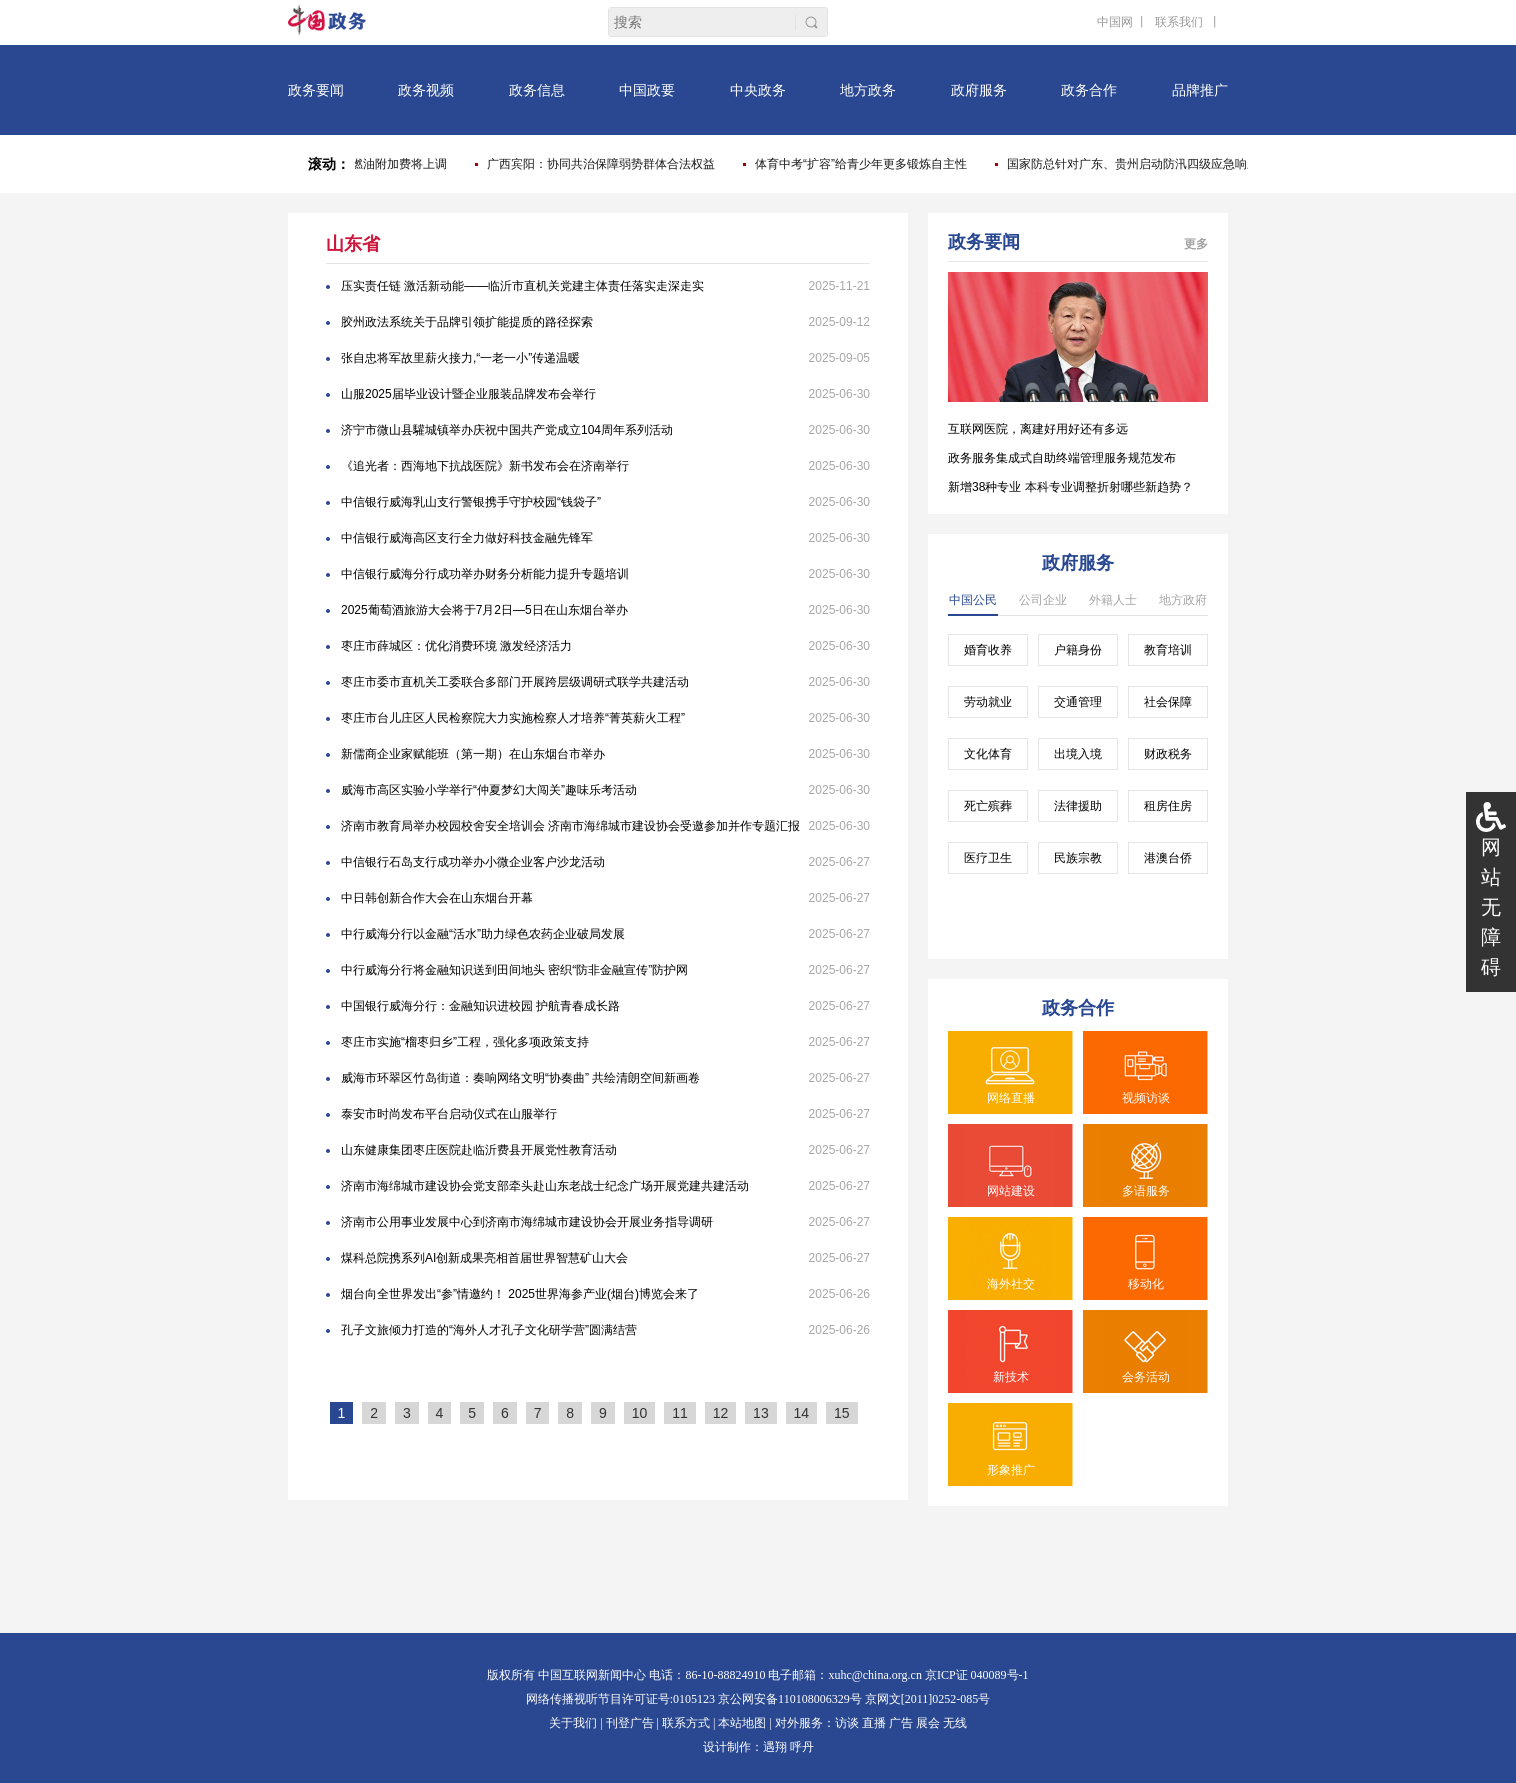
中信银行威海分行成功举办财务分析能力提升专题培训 (485, 574)
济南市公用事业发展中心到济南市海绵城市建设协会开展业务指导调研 (527, 1222)
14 (802, 1413)
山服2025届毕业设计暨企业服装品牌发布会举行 (468, 394)
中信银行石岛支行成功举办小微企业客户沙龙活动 (473, 862)
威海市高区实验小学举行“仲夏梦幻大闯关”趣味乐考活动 (489, 790)
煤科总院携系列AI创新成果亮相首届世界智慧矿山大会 (484, 1258)
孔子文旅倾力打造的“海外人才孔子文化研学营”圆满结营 (489, 1330)
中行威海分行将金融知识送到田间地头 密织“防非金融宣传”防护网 (514, 970)
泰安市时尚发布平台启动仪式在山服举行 (449, 1114)
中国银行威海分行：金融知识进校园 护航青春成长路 (480, 1006)
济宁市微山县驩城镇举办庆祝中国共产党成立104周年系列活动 (507, 430)
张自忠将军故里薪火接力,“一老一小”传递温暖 (460, 358)
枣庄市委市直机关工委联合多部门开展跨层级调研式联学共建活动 (515, 682)
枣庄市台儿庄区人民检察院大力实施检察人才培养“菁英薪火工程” (513, 718)
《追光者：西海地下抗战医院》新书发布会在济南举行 (485, 466)
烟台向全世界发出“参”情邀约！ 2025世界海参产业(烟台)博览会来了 (520, 1294)
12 (721, 1413)
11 (680, 1413)
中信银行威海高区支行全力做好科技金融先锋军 (467, 538)
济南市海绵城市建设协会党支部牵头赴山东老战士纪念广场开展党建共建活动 (545, 1186)
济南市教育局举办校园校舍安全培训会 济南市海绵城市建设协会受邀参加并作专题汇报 (570, 826)
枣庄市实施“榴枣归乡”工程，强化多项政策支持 (465, 1042)
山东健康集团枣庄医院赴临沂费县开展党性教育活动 (479, 1150)
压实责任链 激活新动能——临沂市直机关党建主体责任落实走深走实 (522, 286)
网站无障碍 (1491, 907)
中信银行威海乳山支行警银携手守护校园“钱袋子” (471, 502)
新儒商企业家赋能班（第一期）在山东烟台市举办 (473, 754)
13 (761, 1413)
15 (842, 1413)
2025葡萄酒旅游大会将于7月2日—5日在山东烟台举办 (484, 610)
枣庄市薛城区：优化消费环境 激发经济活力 (456, 646)
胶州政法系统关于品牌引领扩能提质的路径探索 (467, 322)
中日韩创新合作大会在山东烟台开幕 (437, 898)
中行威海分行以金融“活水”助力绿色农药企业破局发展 (483, 934)
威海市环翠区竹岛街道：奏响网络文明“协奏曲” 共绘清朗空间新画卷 (520, 1078)
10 (640, 1413)
